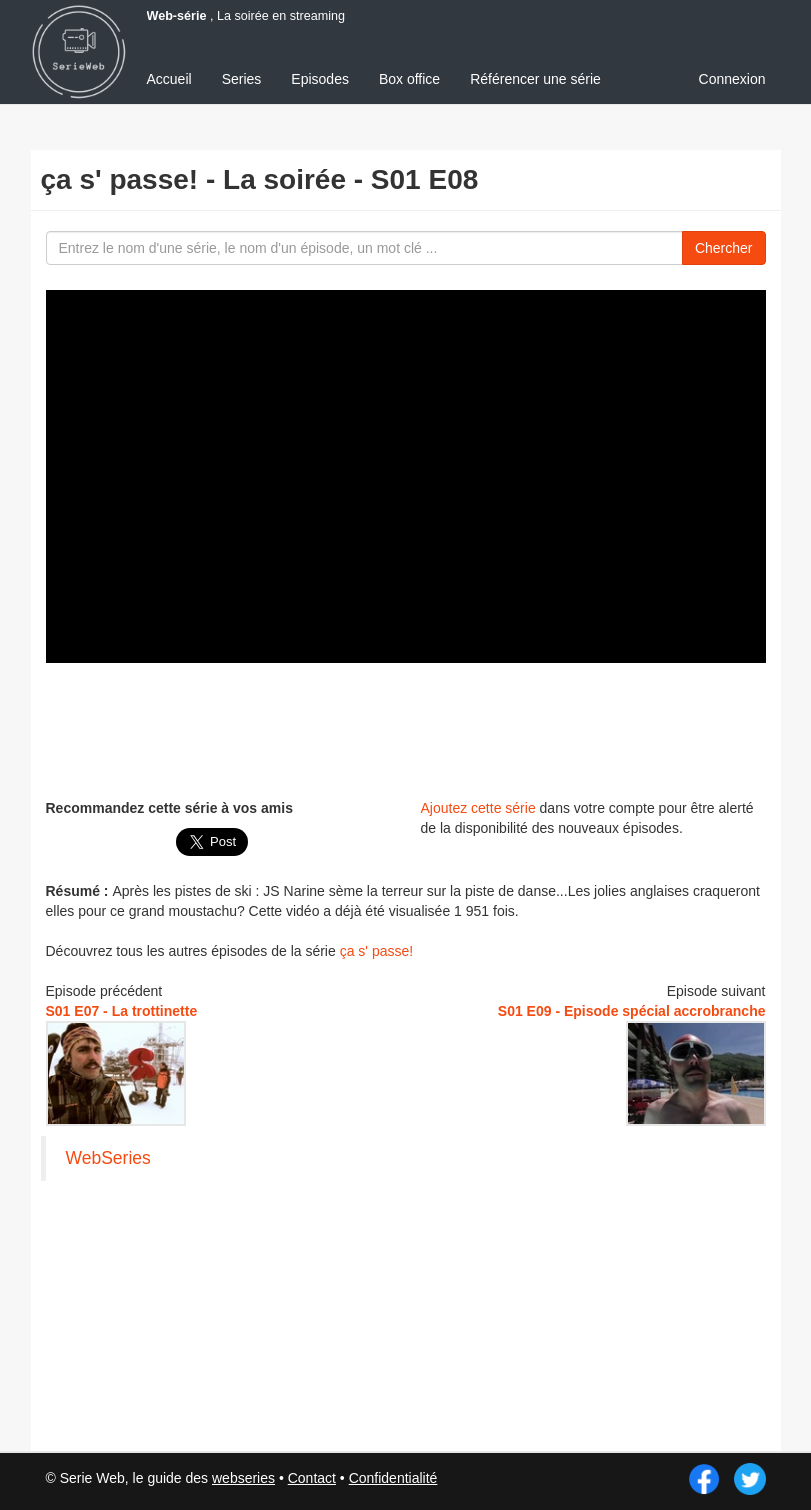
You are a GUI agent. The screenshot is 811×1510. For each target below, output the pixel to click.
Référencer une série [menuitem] (535, 79)
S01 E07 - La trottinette (122, 1011)
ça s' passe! (377, 951)
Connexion (732, 79)
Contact (312, 1478)
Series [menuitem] (242, 79)
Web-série (177, 16)
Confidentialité (393, 1478)
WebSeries (108, 1158)
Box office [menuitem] (409, 79)
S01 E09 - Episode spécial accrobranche (632, 1011)
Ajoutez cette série (478, 808)
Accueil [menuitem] (169, 79)
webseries (243, 1478)
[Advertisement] (410, 728)
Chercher (724, 248)
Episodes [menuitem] (320, 79)
